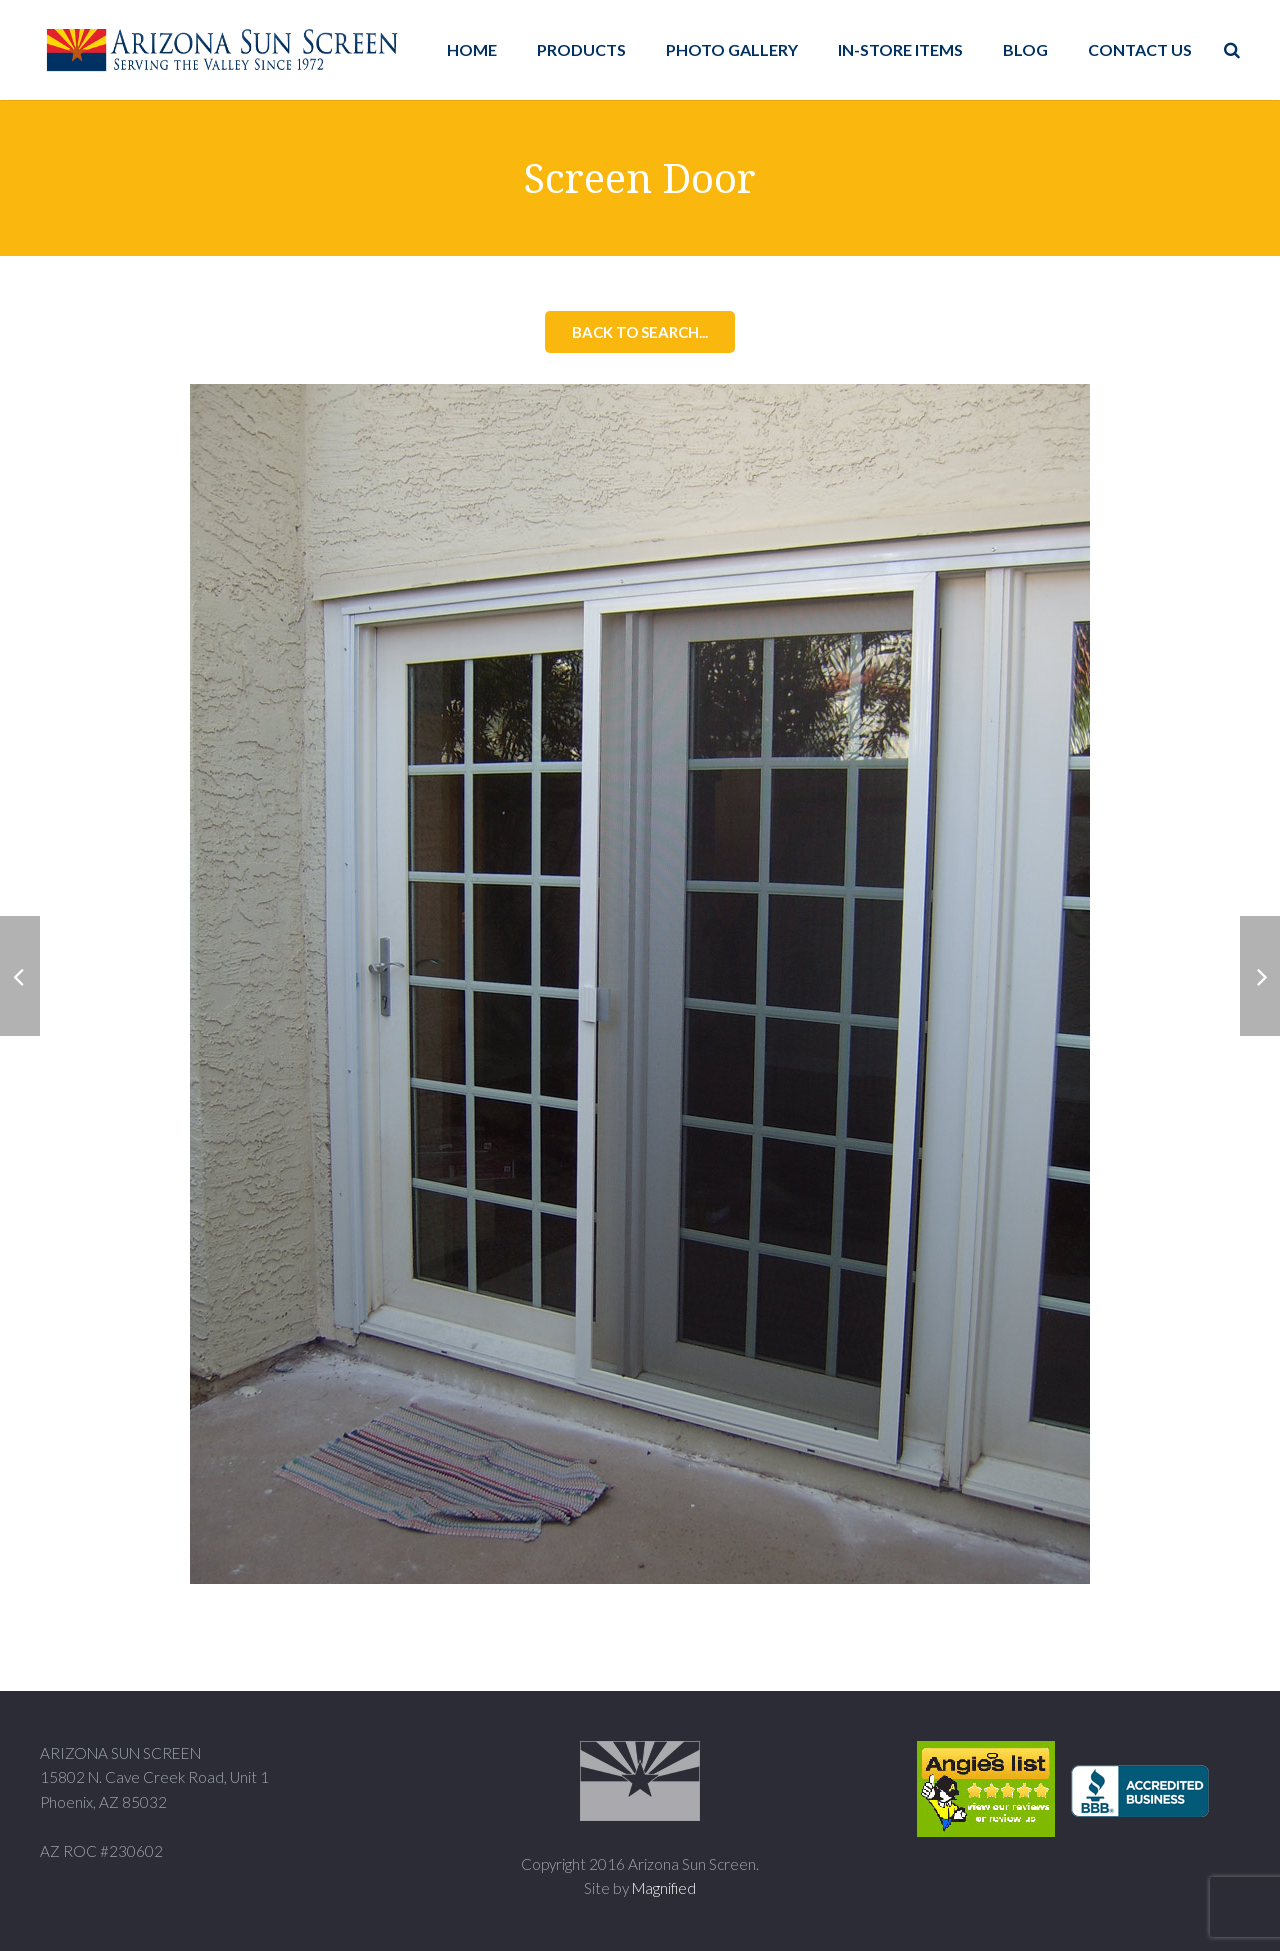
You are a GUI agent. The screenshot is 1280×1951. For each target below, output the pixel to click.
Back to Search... (640, 332)
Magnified (664, 1888)
